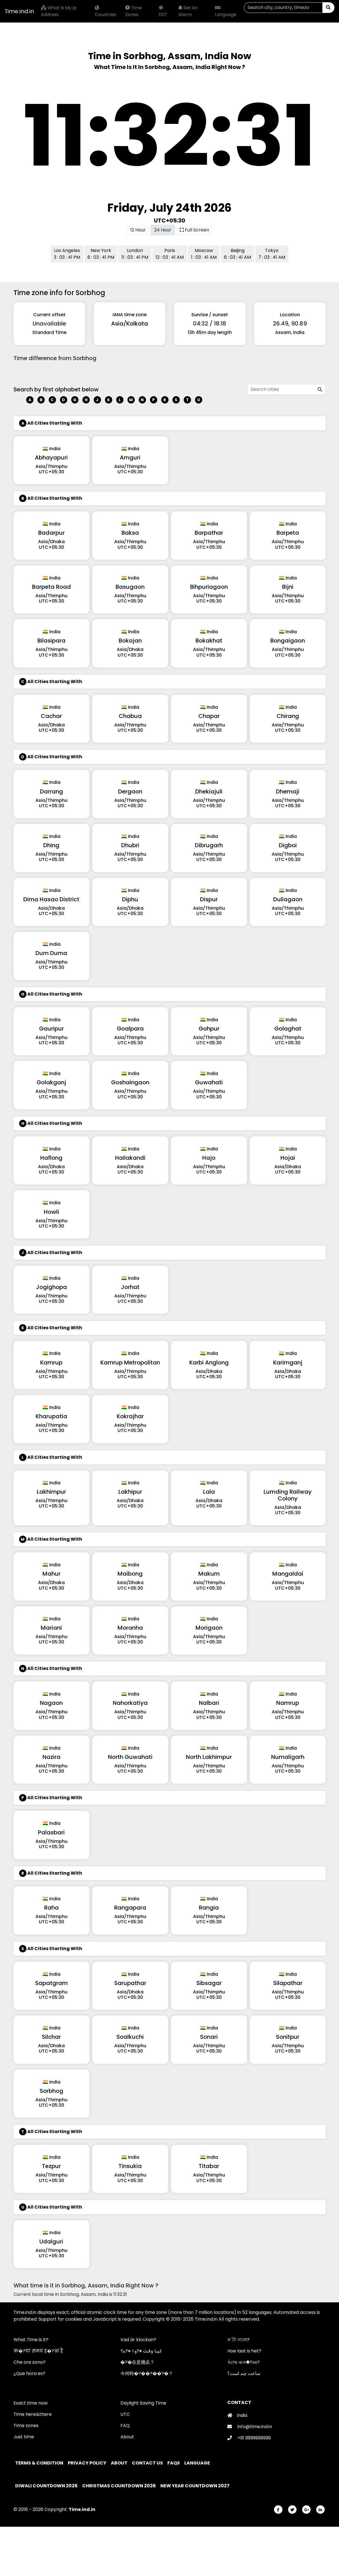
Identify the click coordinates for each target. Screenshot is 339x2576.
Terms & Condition (39, 2463)
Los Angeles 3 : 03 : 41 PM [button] (67, 253)
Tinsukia (130, 2166)
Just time (24, 2437)
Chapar (209, 716)
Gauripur (51, 1028)
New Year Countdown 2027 (195, 2486)
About (127, 2437)
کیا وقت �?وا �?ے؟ (141, 2351)
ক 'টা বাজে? (238, 2339)
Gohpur (209, 1028)
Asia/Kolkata (129, 323)
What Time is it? (31, 2339)
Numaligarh (287, 1757)
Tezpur (51, 2166)
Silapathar (287, 1983)
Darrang (51, 791)
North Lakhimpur (209, 1757)
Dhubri (130, 845)
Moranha (130, 1628)
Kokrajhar (130, 1416)
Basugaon (130, 587)
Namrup (287, 1703)
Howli (51, 1212)
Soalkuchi (130, 2037)
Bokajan (130, 640)
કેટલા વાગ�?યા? (243, 2362)
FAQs (174, 2463)
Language (225, 11)
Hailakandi (130, 1158)
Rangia (209, 1908)
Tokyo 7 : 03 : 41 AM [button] (271, 253)
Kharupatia (51, 1416)
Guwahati (209, 1082)
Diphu (130, 899)
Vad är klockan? (138, 2339)
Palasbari (51, 1832)
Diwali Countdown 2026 (46, 2486)
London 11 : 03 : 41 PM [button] (135, 253)
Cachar (51, 716)
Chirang (288, 716)
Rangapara (130, 1908)
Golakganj (51, 1082)
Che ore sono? (30, 2362)
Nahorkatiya (130, 1703)
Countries (105, 11)
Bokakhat (209, 640)
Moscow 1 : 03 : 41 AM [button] (204, 253)
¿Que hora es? (29, 2373)
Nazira (51, 1757)
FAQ (125, 2425)
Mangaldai (287, 1574)
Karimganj (287, 1362)
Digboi (288, 845)
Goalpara (130, 1028)
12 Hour (138, 230)
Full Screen (194, 230)
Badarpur (51, 533)
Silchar (51, 2037)
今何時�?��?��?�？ (146, 2373)
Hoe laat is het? (244, 2351)
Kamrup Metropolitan (130, 1362)
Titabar (209, 2166)
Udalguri (51, 2241)
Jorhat (130, 1287)
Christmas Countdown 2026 (119, 2486)
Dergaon (130, 791)
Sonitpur (287, 2037)
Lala (209, 1492)
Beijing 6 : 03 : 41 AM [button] (237, 253)
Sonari (209, 2037)
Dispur (209, 899)
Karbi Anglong (209, 1362)
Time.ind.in (19, 11)
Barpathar (209, 533)
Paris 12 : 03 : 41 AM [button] (170, 253)
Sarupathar (130, 1983)
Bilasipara (51, 640)
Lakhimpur (51, 1492)
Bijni (287, 587)
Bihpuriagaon (209, 587)
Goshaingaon (130, 1082)
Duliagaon (287, 899)
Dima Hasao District (51, 899)
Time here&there (33, 2414)
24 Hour (162, 230)
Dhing (51, 845)
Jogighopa (51, 1287)
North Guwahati (130, 1757)
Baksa (130, 533)
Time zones (26, 2425)
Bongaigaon (287, 640)
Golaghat (287, 1028)
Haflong (51, 1158)
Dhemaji (287, 791)
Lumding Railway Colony (288, 1495)
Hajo (208, 1158)
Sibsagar (209, 1983)
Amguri (130, 457)
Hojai (287, 1158)
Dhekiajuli (209, 791)
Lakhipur (130, 1492)
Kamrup (51, 1362)
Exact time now (31, 2403)
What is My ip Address (59, 11)
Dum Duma (51, 953)
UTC (125, 2414)
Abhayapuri (51, 457)
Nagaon (51, 1703)
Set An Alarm (188, 11)
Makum (209, 1574)
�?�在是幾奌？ (137, 2362)
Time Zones (133, 11)
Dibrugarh (209, 845)
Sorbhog (51, 2091)
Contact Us (148, 2463)
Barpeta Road (51, 587)
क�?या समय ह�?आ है (38, 2351)
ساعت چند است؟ (243, 2373)
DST (163, 11)
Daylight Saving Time (143, 2403)
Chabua (130, 716)
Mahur (51, 1574)
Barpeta (288, 533)
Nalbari (209, 1703)
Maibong (130, 1574)
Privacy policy (87, 2463)
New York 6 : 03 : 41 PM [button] (100, 253)
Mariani (51, 1628)
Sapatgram (51, 1983)
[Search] (283, 8)
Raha (51, 1908)
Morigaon (209, 1628)
